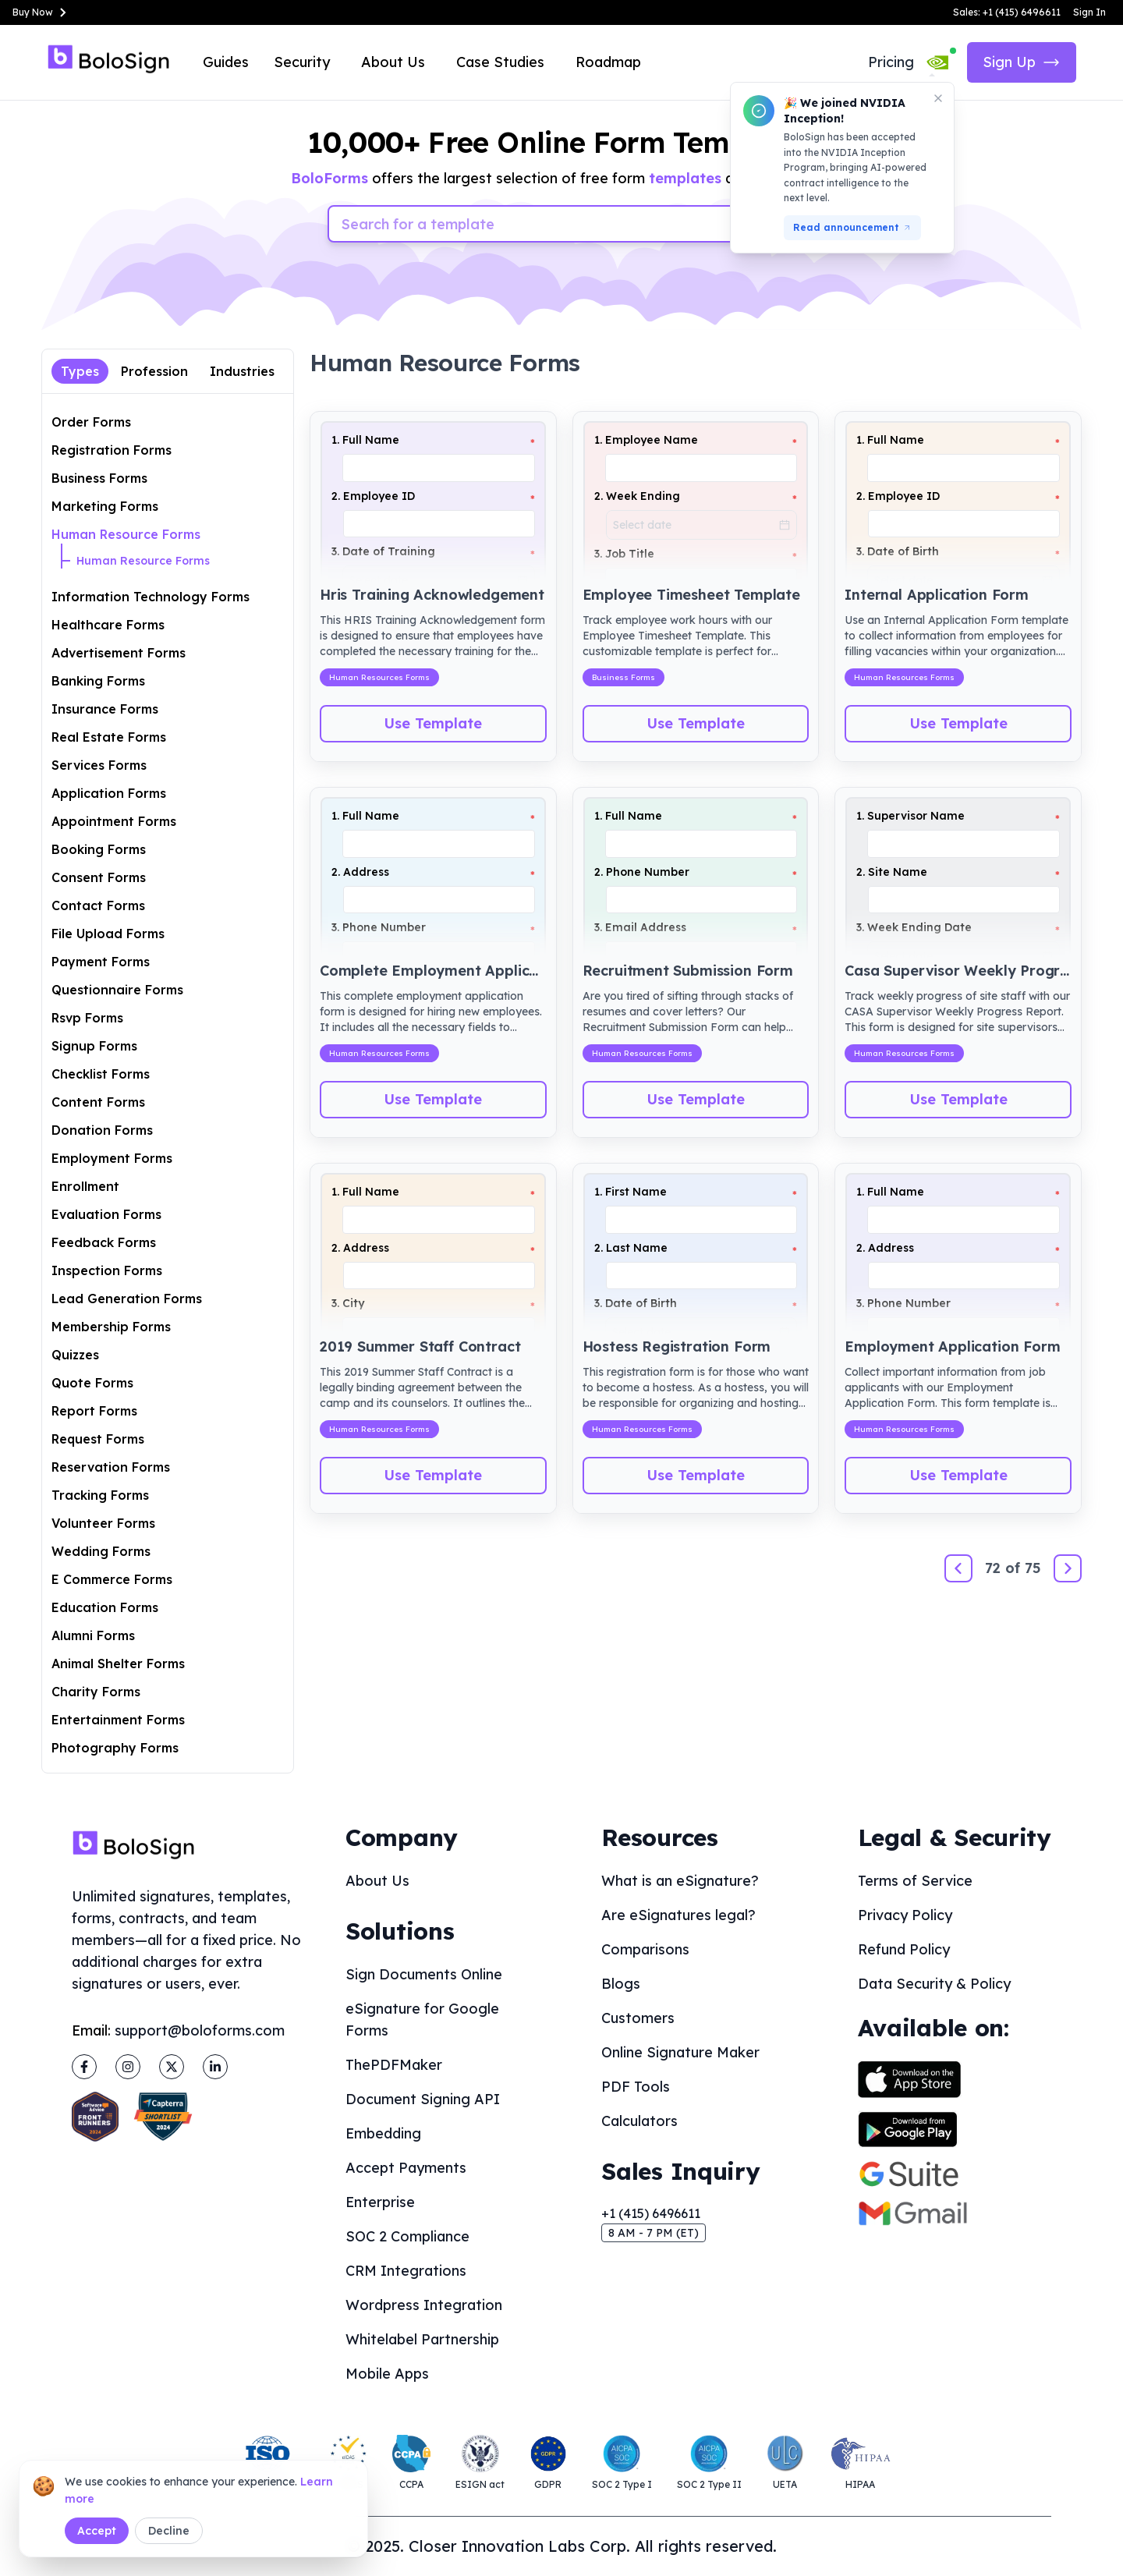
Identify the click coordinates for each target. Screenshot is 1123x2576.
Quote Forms (92, 1383)
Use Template (433, 723)
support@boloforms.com (200, 2030)
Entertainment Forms (118, 1719)
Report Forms (94, 1411)
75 (1033, 1568)
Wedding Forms (101, 1551)
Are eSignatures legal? (678, 1915)
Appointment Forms (113, 821)
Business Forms (99, 478)
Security (302, 62)
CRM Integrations (405, 2271)
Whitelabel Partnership (422, 2339)
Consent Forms (98, 877)
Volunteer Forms (103, 1523)
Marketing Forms (104, 506)
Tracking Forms (100, 1495)
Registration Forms (111, 450)
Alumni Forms (93, 1635)
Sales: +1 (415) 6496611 (1007, 12)
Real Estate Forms (108, 737)
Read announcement (852, 227)
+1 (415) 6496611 (650, 2213)
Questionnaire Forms (117, 989)
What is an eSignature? (680, 1881)
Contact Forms (98, 905)
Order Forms (91, 422)
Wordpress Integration (423, 2305)
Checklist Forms (100, 1074)
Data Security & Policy (934, 1984)
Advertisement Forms (118, 653)
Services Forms (99, 765)
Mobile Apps (387, 2374)
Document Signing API (422, 2099)
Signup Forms (94, 1046)
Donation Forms (102, 1130)
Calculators (639, 2121)
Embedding (383, 2133)
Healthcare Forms (108, 624)
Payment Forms (100, 961)
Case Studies (500, 62)
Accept (96, 2531)
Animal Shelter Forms (118, 1663)
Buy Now (42, 12)
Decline (169, 2531)
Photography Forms (115, 1748)
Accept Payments (405, 2168)
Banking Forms (98, 681)
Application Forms (108, 793)
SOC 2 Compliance (407, 2236)
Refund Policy (904, 1949)
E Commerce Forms (111, 1579)
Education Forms (104, 1607)
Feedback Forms (103, 1242)
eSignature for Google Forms (422, 2019)
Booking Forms (98, 849)
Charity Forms (95, 1691)
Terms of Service (915, 1881)
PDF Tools (635, 2087)
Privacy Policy (905, 1915)
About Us (393, 62)
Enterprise (380, 2202)
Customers (638, 2018)
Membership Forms (111, 1326)
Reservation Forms (110, 1467)
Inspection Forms (106, 1270)
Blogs (620, 1984)
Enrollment (85, 1186)
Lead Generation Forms (126, 1298)
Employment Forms (111, 1158)
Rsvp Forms (87, 1018)
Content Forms (98, 1102)
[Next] (1068, 1568)
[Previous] (958, 1568)
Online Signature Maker (680, 2052)
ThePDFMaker (393, 2065)
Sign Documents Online (423, 1974)
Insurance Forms (104, 709)
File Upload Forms (108, 933)
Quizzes (75, 1354)
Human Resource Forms (125, 534)
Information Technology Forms (150, 596)
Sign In (1089, 12)
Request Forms (97, 1439)
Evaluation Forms (106, 1214)
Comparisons (645, 1949)
